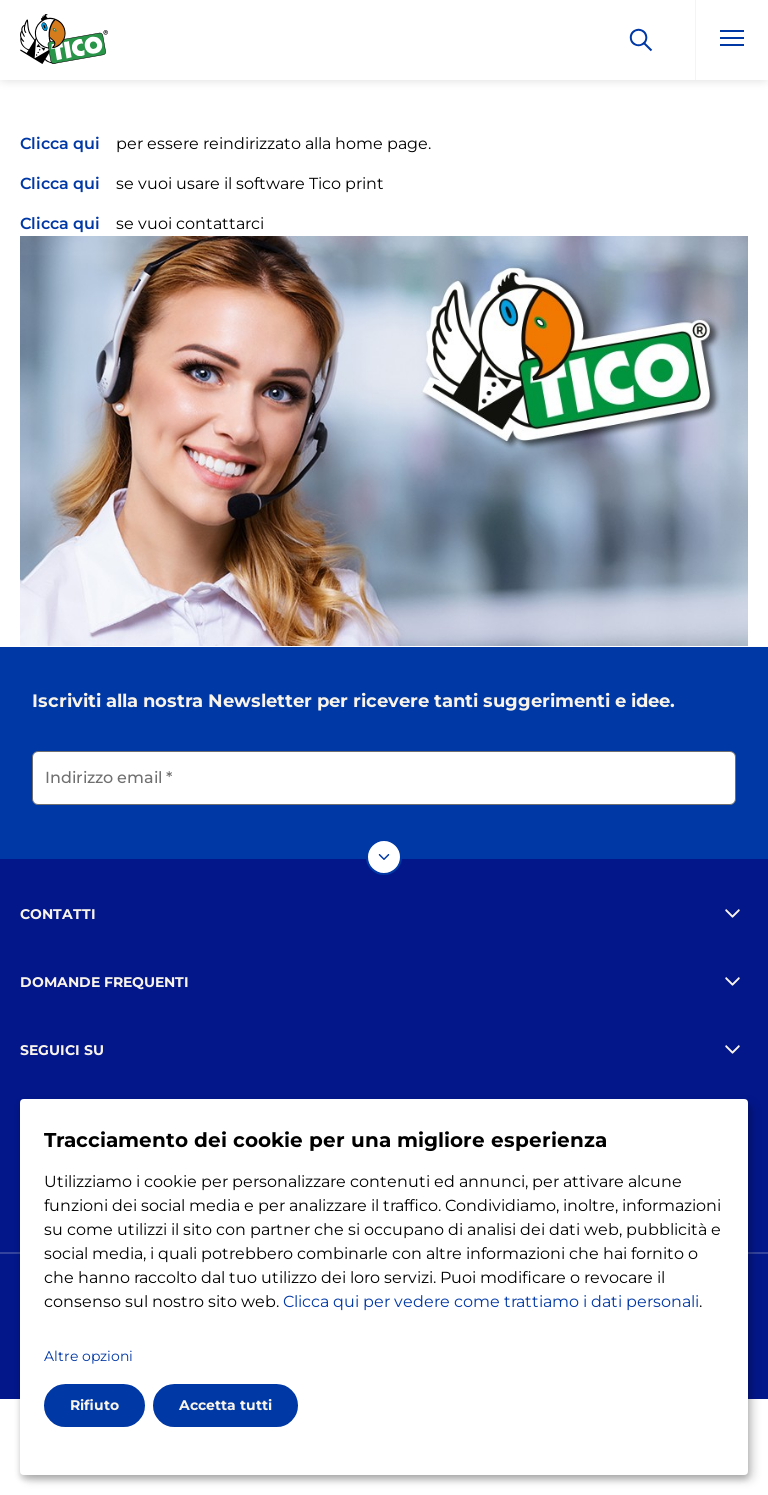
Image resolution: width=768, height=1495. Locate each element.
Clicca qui (60, 143)
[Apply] (641, 40)
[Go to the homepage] (64, 43)
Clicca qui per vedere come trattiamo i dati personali (491, 1301)
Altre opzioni (88, 1356)
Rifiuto (94, 1405)
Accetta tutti (225, 1405)
